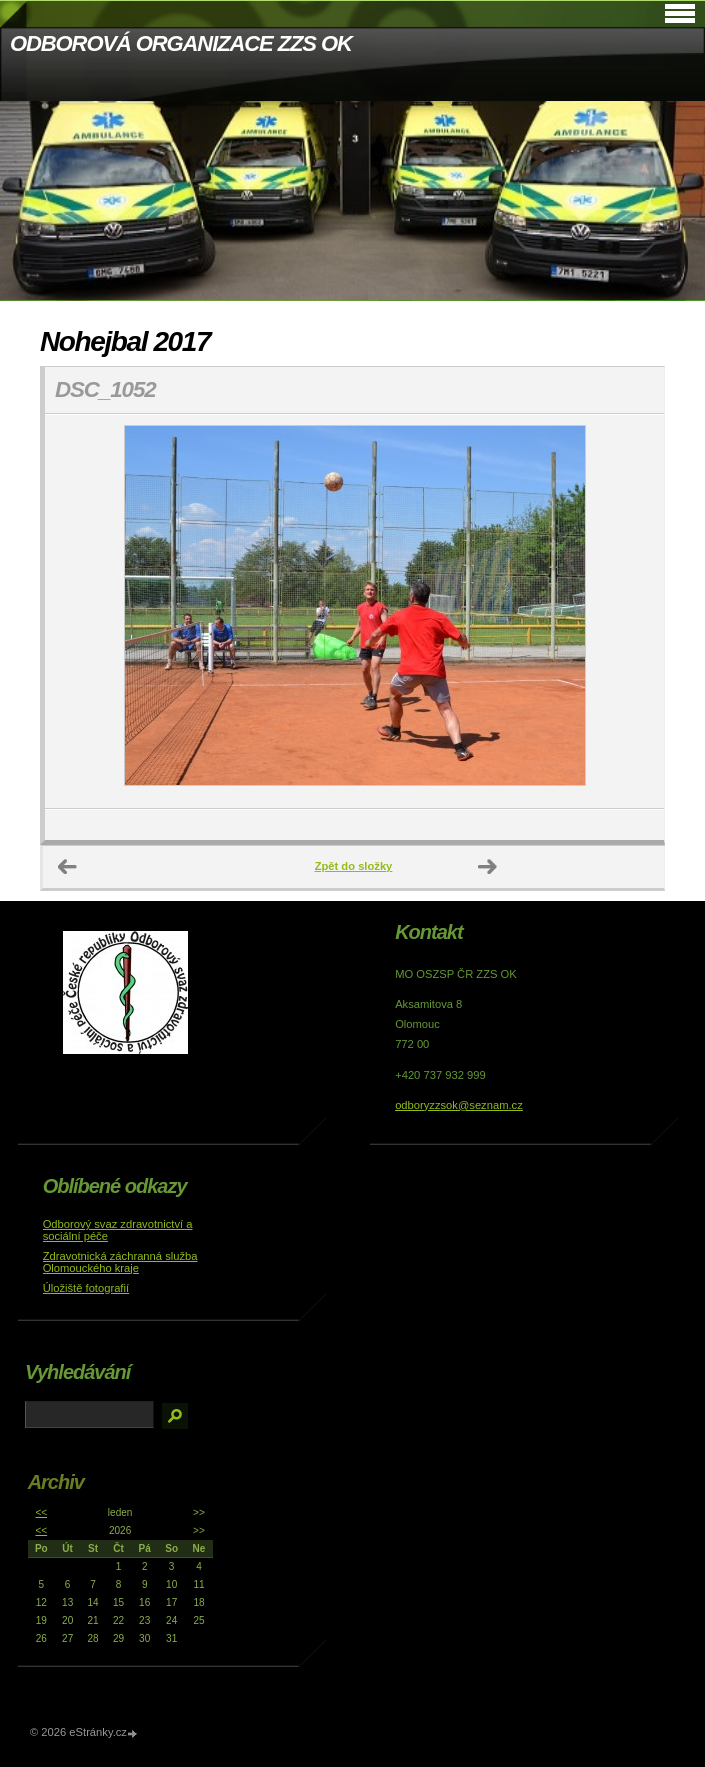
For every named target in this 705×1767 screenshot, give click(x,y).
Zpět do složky (354, 866)
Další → (488, 867)
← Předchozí (68, 867)
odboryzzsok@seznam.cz (459, 1105)
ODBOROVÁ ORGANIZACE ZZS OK (181, 43)
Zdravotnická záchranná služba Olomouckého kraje (120, 1262)
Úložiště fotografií (86, 1288)
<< (41, 1512)
